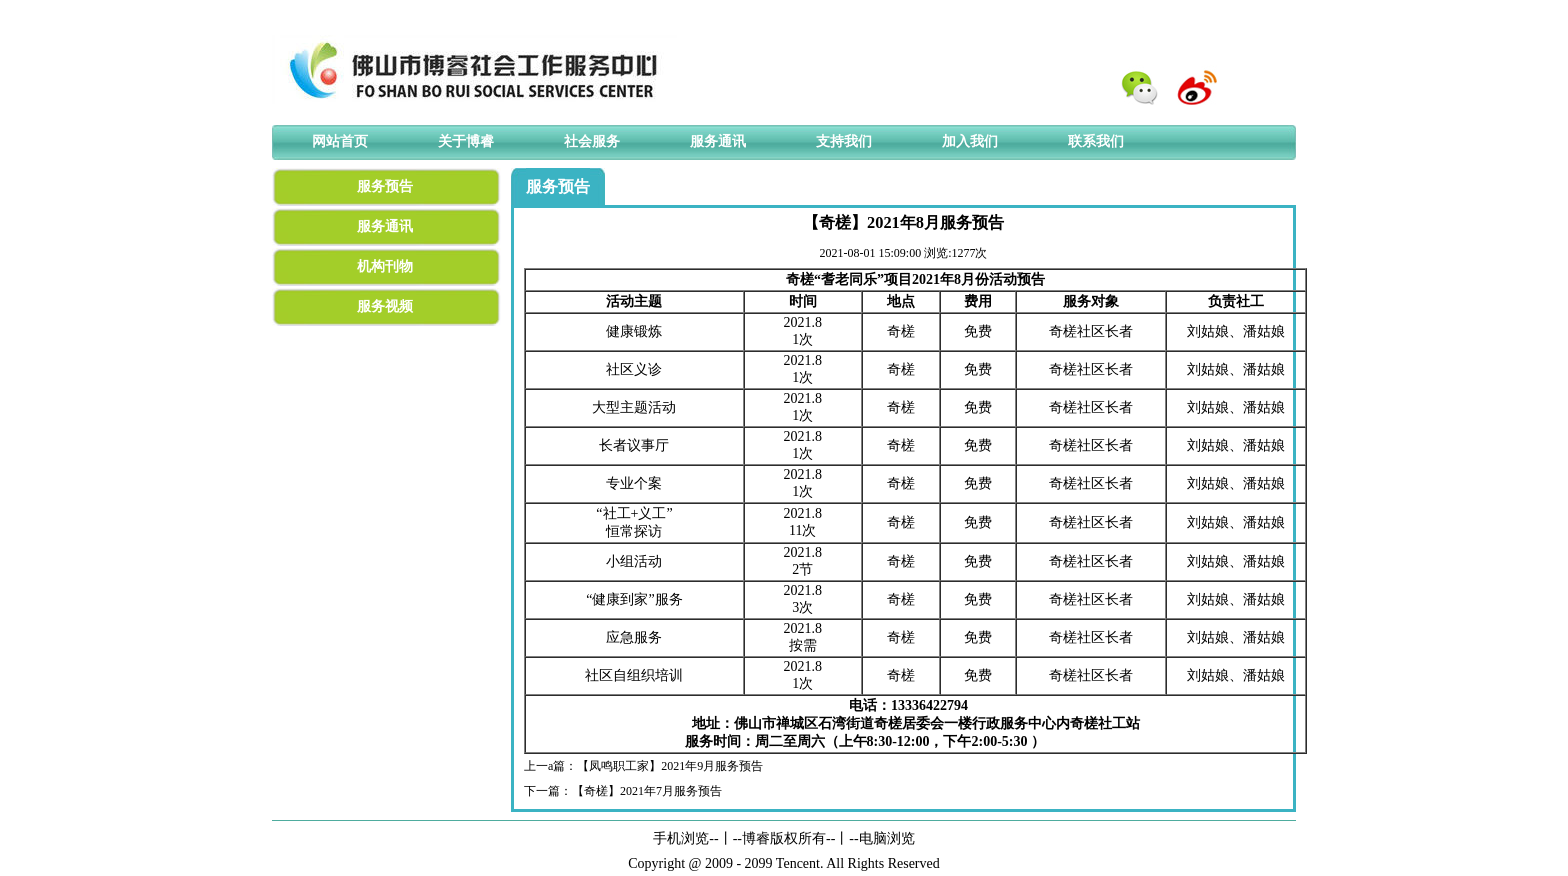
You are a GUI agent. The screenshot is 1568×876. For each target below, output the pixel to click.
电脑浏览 (887, 838)
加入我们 (970, 141)
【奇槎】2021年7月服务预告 (647, 791)
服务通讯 (718, 141)
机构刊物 (385, 266)
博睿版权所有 (784, 838)
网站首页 (340, 141)
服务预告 (385, 186)
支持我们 (844, 141)
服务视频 (385, 306)
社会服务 (592, 141)
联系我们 (1096, 141)
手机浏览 (681, 838)
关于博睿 (466, 141)
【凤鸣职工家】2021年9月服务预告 (670, 766)
